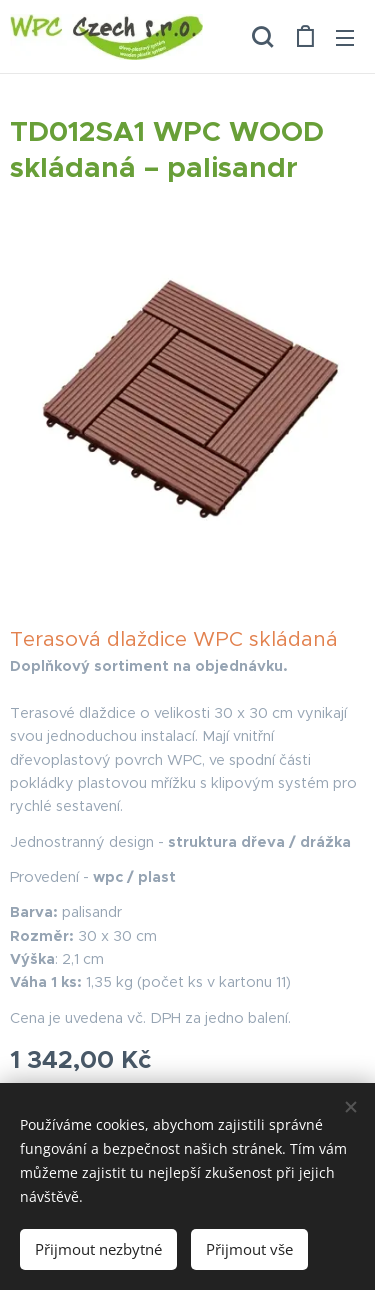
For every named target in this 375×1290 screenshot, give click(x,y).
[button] (262, 37)
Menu (345, 38)
